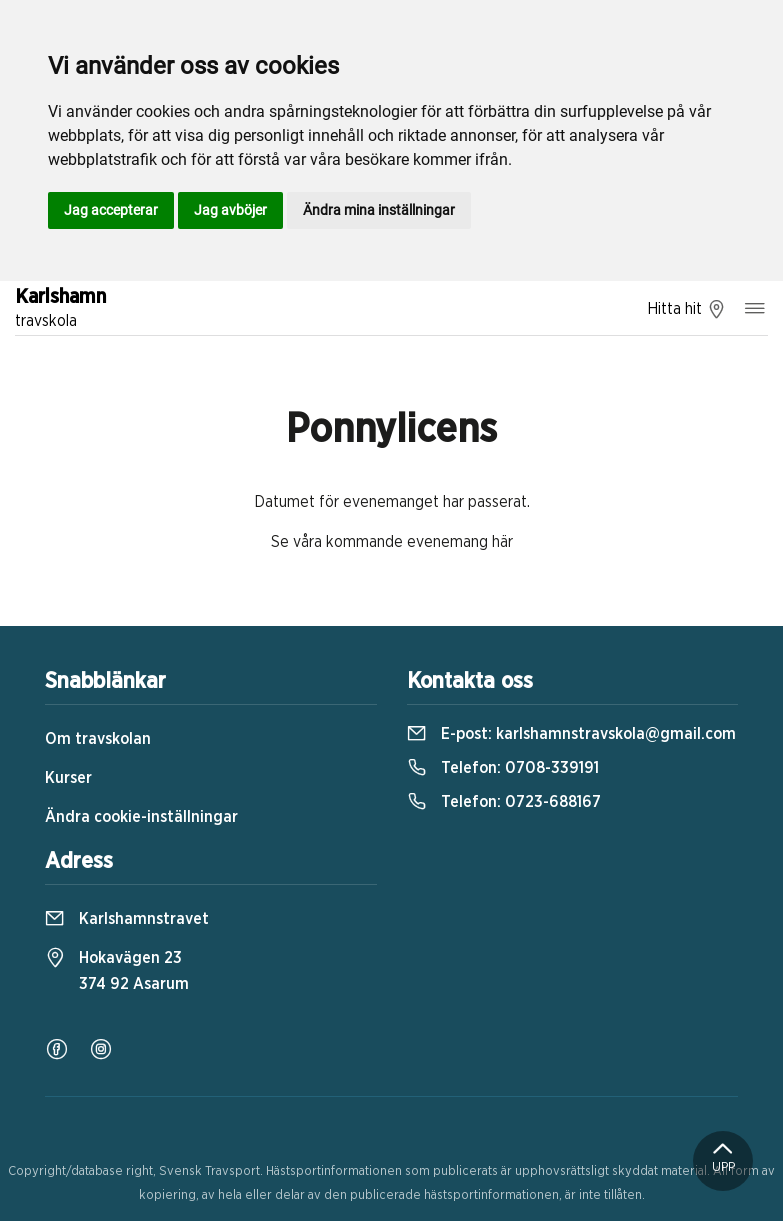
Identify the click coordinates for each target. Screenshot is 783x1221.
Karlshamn (60, 310)
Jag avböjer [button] (230, 210)
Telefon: (503, 768)
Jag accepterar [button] (111, 210)
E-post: (571, 734)
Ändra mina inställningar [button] (379, 210)
